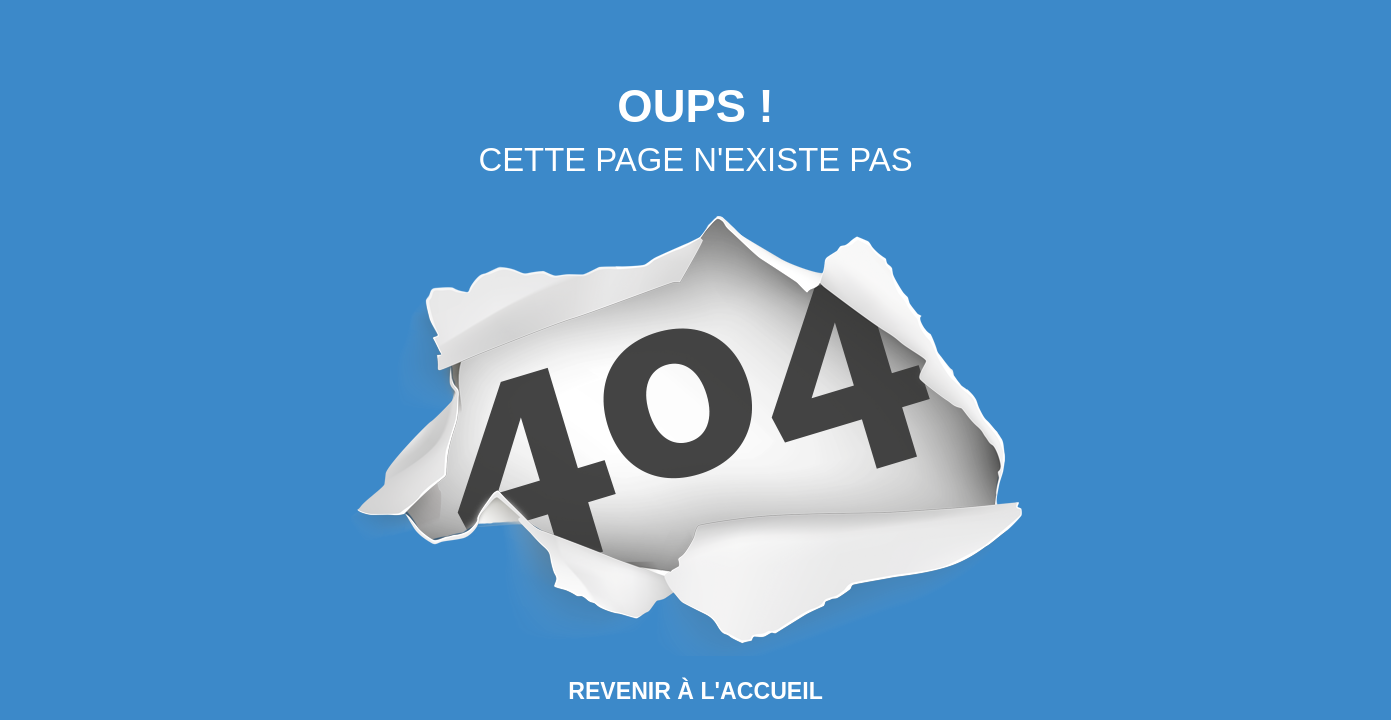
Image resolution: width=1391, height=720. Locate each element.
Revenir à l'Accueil (695, 691)
